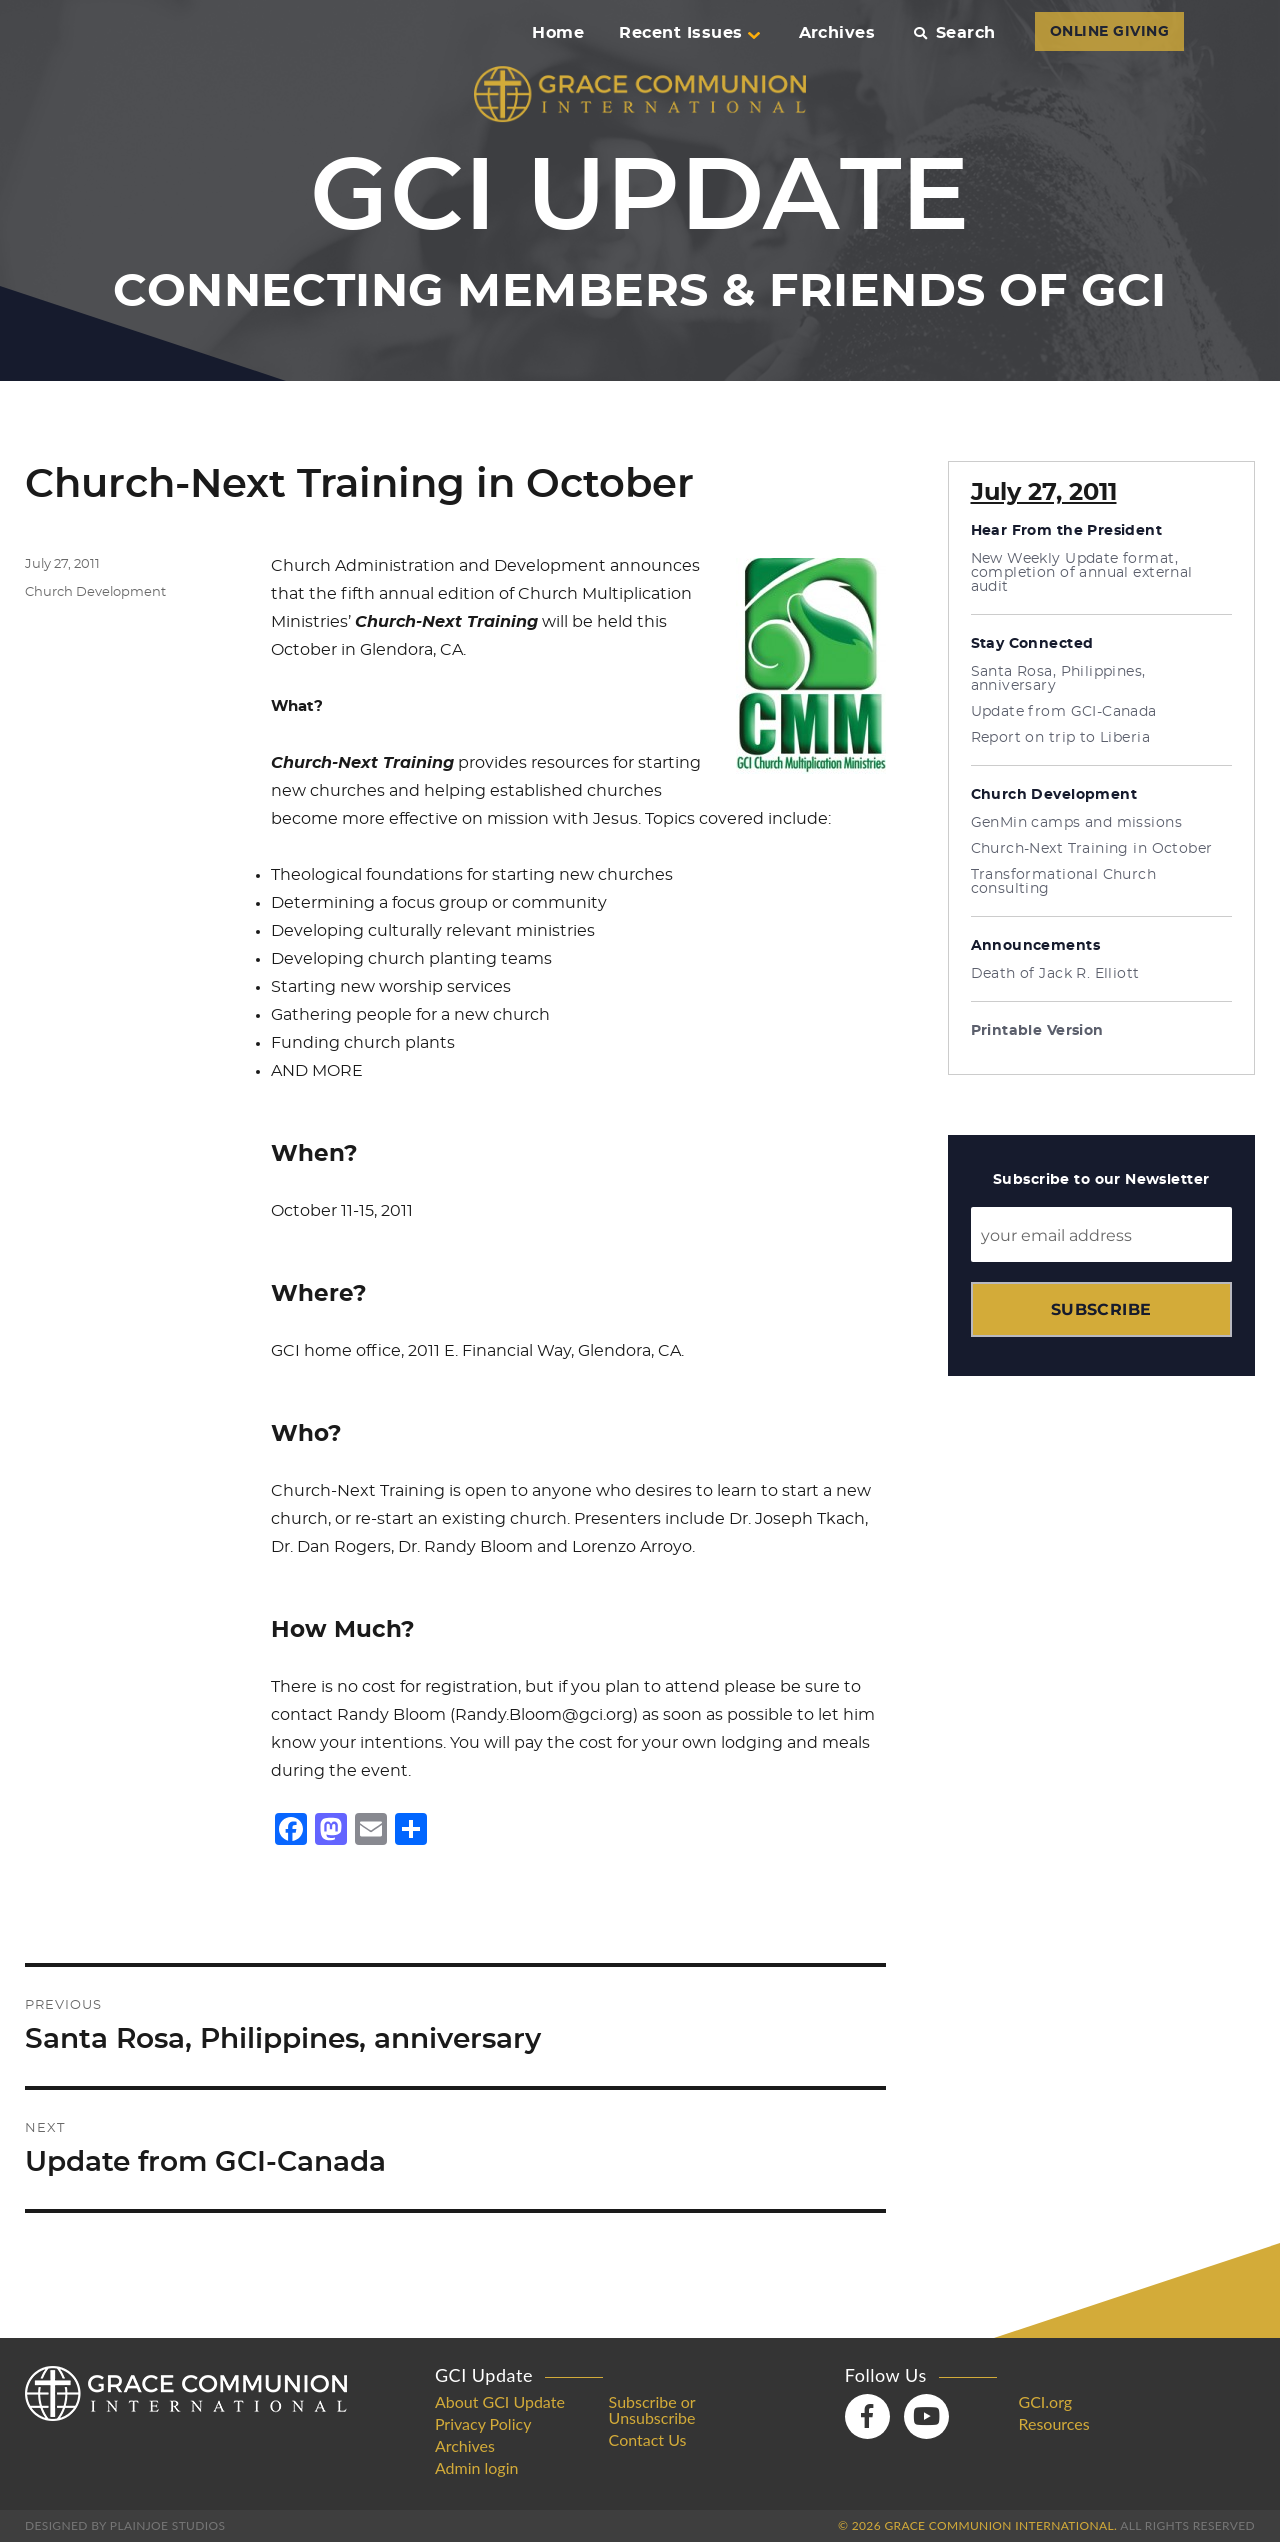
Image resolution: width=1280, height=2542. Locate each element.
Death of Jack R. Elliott (1055, 974)
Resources (1053, 2424)
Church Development (95, 592)
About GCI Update (500, 2402)
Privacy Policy (483, 2424)
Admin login (477, 2468)
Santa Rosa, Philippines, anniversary (1058, 679)
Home (558, 33)
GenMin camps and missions (1077, 823)
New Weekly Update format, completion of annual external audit (1082, 573)
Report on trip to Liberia (1061, 738)
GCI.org (1045, 2402)
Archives (837, 33)
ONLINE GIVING (1109, 32)
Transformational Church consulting (1064, 882)
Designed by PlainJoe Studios (125, 2525)
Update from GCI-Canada (1064, 712)
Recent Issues (689, 33)
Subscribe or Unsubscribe (652, 2410)
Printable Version (1037, 1031)
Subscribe (1101, 1309)
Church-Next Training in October (1092, 849)
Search (954, 33)
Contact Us (648, 2440)
